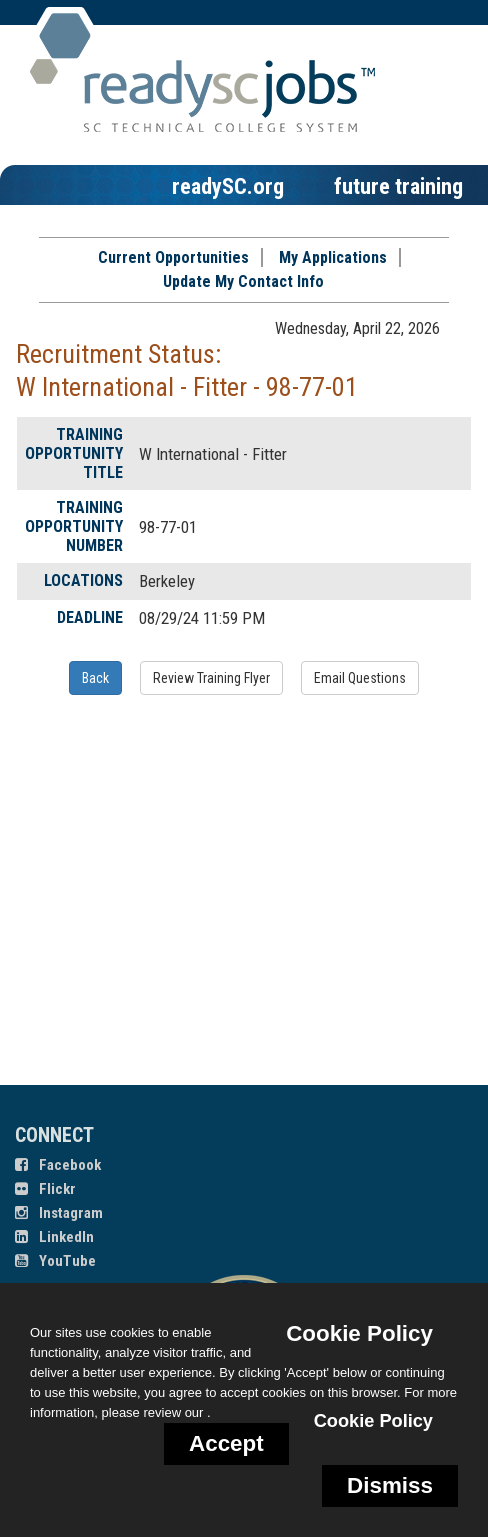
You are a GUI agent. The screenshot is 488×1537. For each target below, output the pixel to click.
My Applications (333, 257)
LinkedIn (54, 1237)
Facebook (58, 1165)
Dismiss (390, 1485)
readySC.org (228, 186)
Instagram (59, 1213)
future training (398, 186)
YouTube (55, 1261)
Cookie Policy (359, 1333)
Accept (226, 1443)
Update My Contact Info (243, 281)
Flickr (45, 1189)
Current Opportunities (173, 257)
